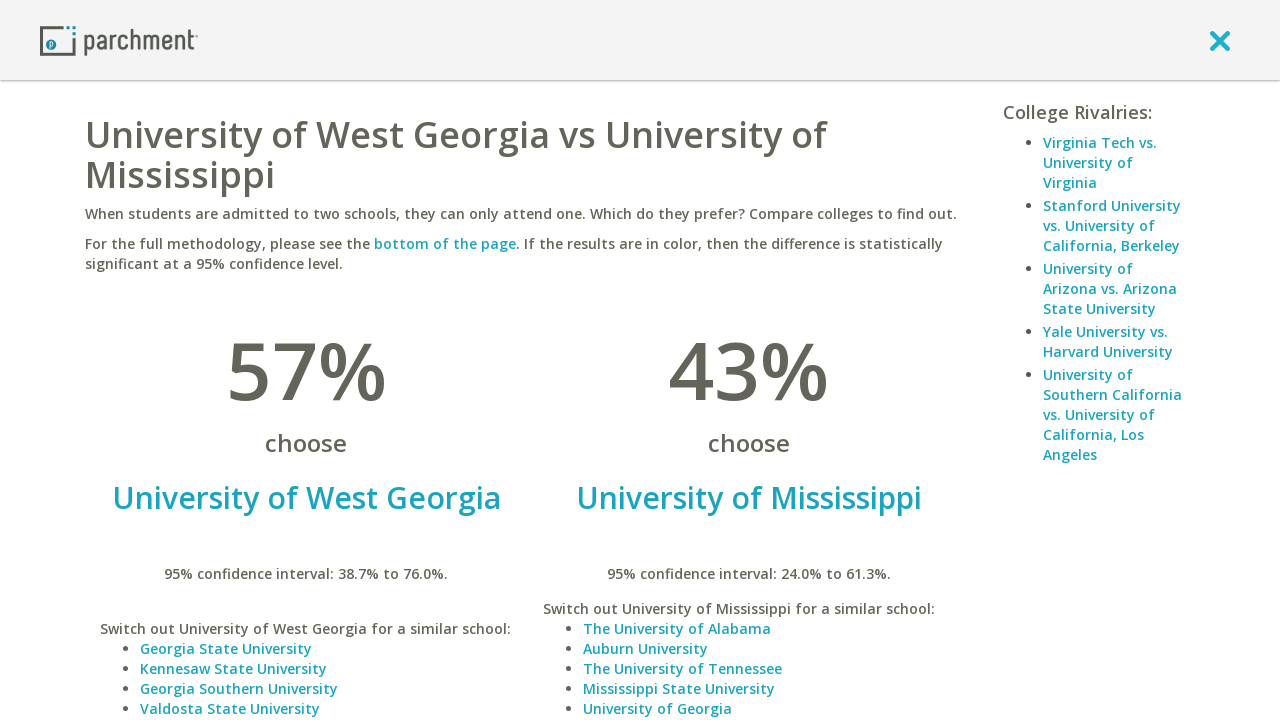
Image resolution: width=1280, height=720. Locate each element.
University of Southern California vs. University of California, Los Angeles (1112, 414)
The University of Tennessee (682, 668)
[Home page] (119, 39)
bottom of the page (445, 243)
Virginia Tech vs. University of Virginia (1100, 162)
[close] (1220, 40)
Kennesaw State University (233, 668)
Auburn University (645, 648)
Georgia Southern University (239, 688)
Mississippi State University (679, 688)
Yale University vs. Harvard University (1108, 341)
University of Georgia (657, 708)
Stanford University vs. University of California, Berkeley (1112, 225)
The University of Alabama (677, 628)
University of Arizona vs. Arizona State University (1110, 288)
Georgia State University (226, 648)
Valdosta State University (230, 708)
